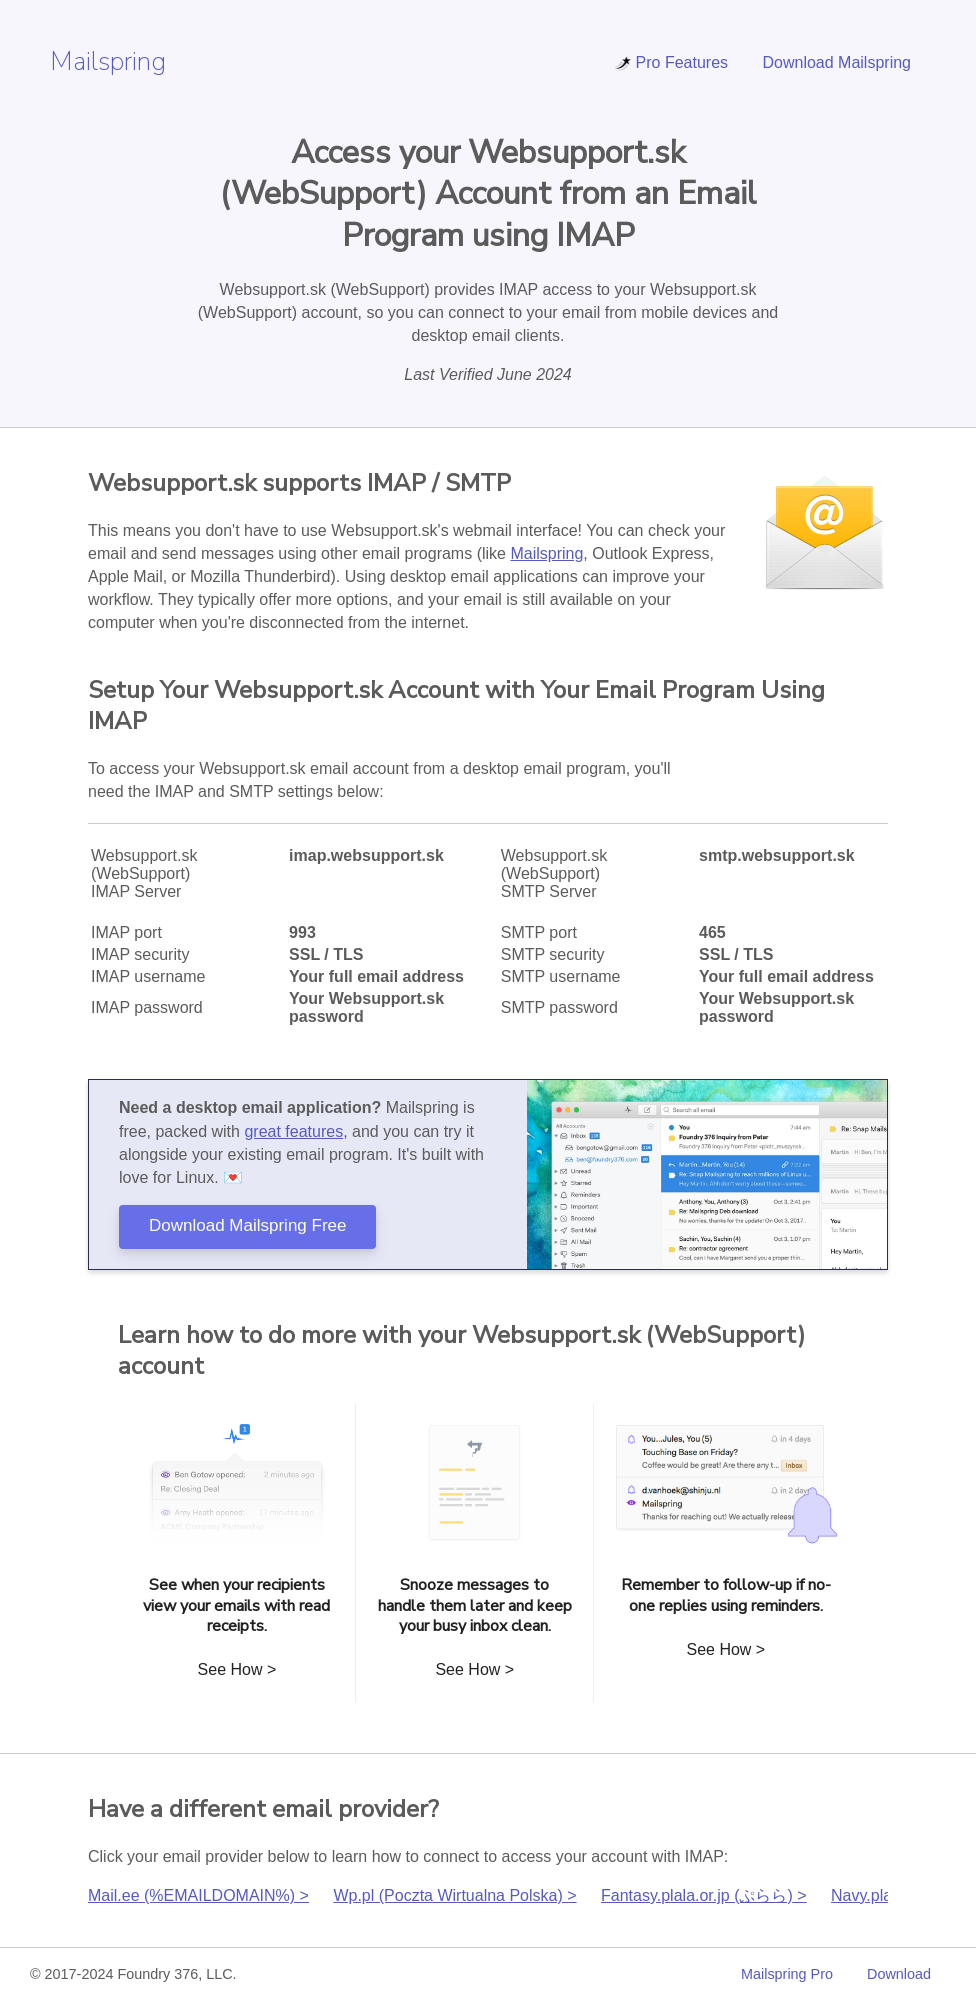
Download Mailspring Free (247, 1225)
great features (293, 1131)
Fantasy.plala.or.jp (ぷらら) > (704, 1895)
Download (899, 1974)
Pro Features (671, 62)
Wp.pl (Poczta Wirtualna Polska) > (454, 1895)
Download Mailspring (836, 62)
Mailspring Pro (787, 1974)
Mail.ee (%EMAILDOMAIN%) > (198, 1895)
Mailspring (108, 61)
